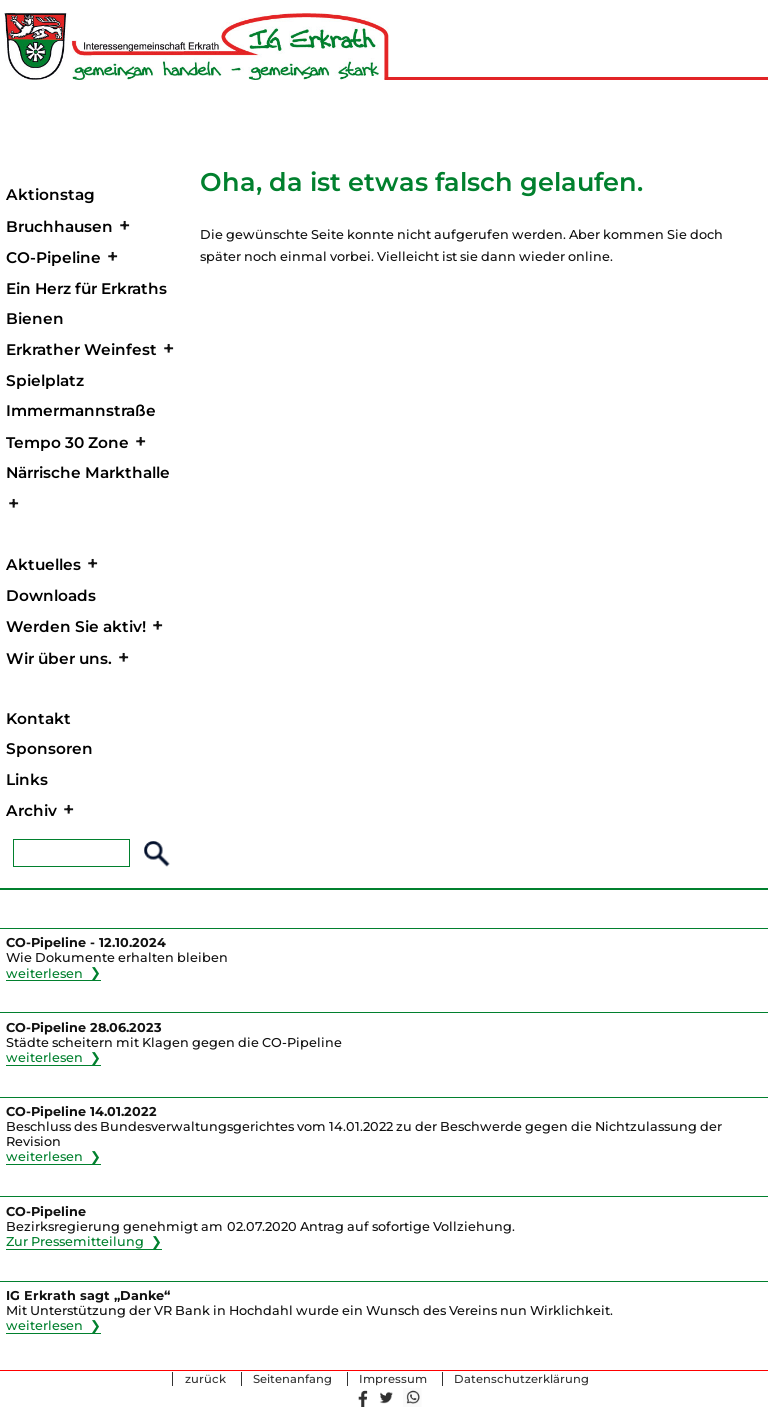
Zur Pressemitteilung (75, 1241)
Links (27, 779)
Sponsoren (49, 748)
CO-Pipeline (53, 257)
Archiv (31, 810)
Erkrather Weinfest (81, 349)
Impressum (393, 1379)
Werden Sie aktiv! (76, 626)
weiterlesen (44, 972)
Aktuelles (43, 564)
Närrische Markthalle (88, 472)
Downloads (51, 595)
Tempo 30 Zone (67, 442)
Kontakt (38, 718)
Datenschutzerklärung (521, 1379)
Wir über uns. (59, 658)
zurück (205, 1379)
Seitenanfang (292, 1379)
